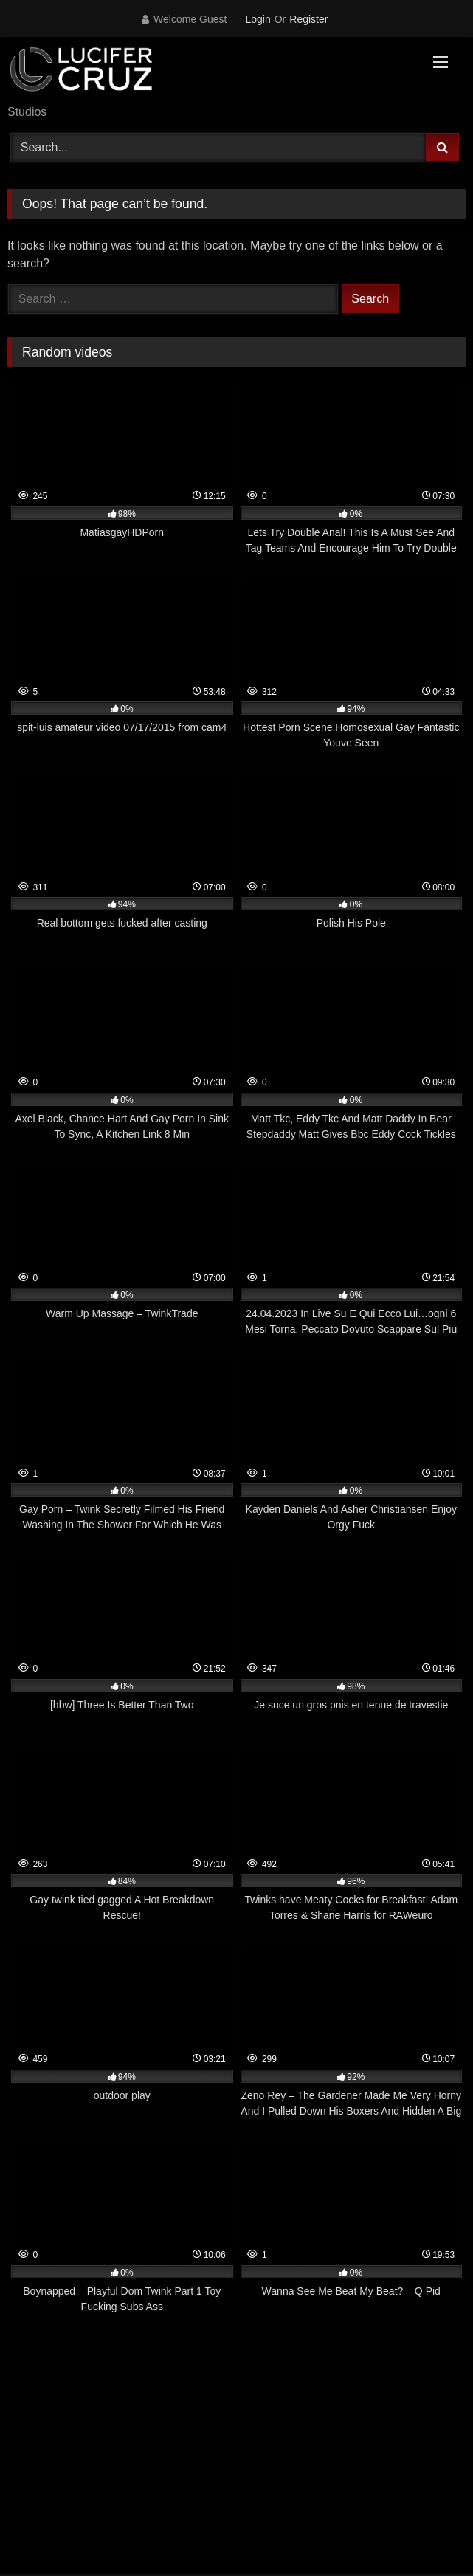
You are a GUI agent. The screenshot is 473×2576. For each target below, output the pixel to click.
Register (308, 19)
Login (257, 19)
